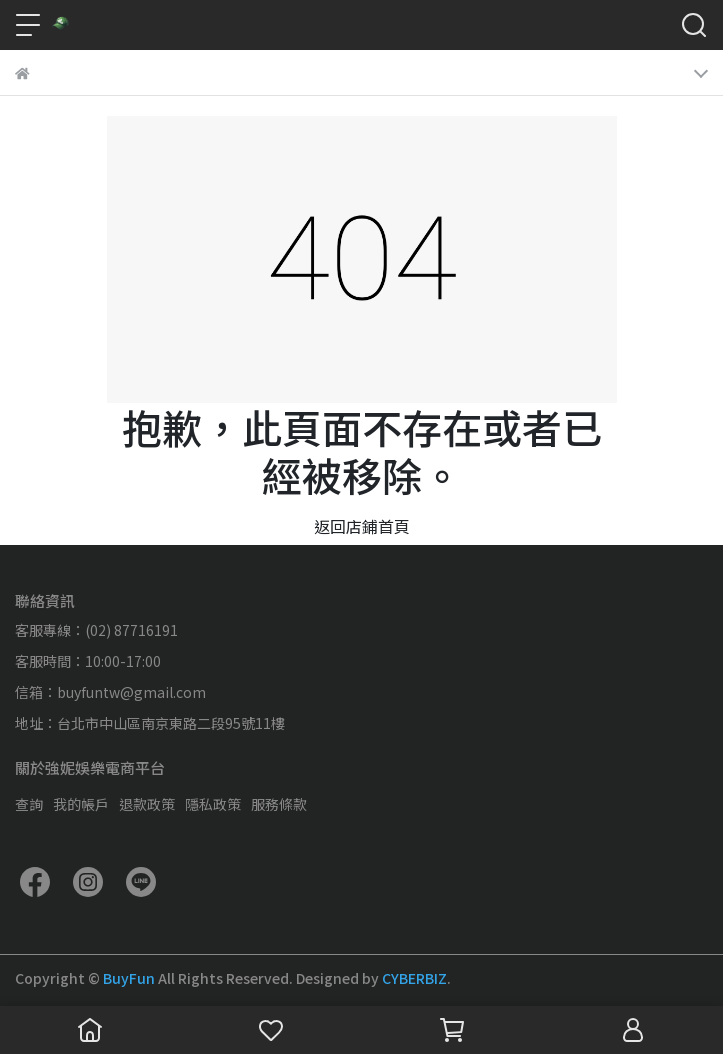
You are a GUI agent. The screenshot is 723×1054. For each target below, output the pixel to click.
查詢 (29, 804)
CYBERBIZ (414, 978)
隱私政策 (213, 804)
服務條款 (279, 804)
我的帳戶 (81, 804)
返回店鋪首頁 (362, 526)
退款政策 (147, 804)
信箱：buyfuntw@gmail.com (110, 692)
